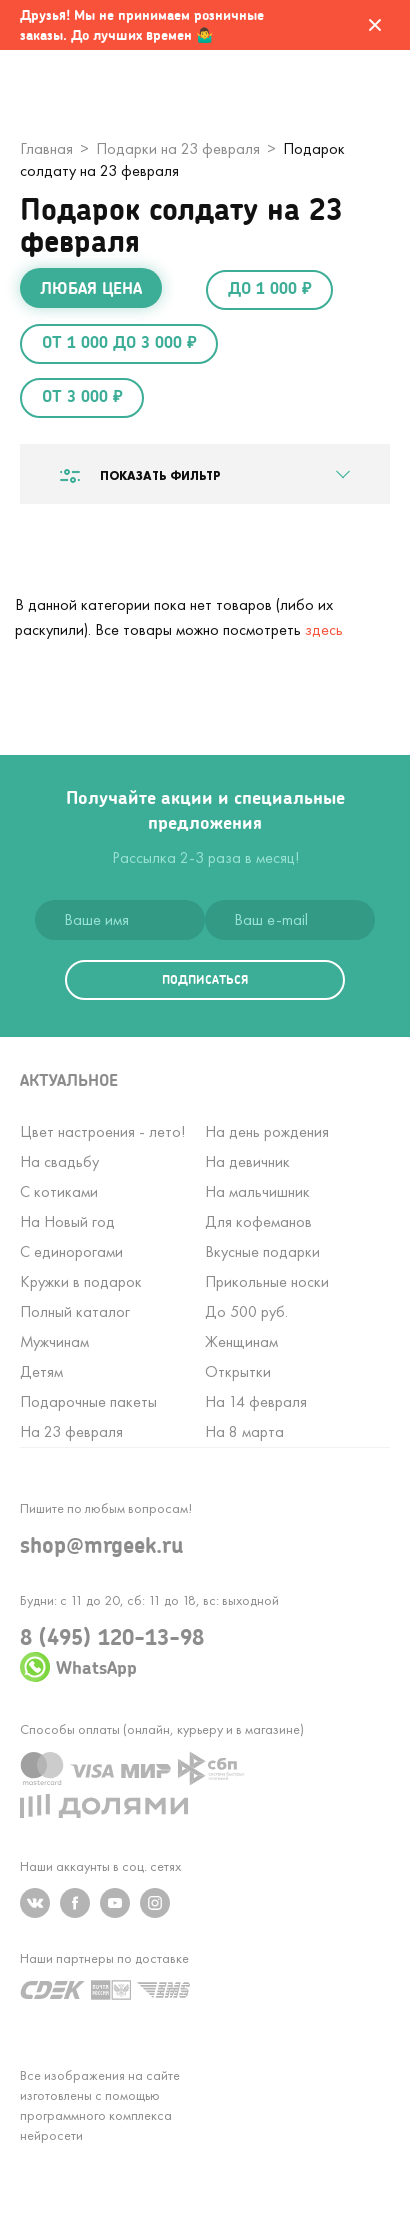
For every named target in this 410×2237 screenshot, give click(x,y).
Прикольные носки (267, 1281)
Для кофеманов (258, 1221)
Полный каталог (75, 1311)
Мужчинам (54, 1341)
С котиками (59, 1191)
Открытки (238, 1371)
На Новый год (67, 1221)
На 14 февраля (256, 1401)
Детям (41, 1371)
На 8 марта (244, 1431)
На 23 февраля (71, 1431)
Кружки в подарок (81, 1281)
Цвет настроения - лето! (102, 1131)
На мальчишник (257, 1191)
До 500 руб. (246, 1311)
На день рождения (267, 1131)
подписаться (205, 979)
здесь (324, 629)
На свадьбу (59, 1161)
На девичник (247, 1161)
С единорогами (71, 1251)
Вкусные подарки (262, 1251)
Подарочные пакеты (88, 1401)
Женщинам (241, 1341)
